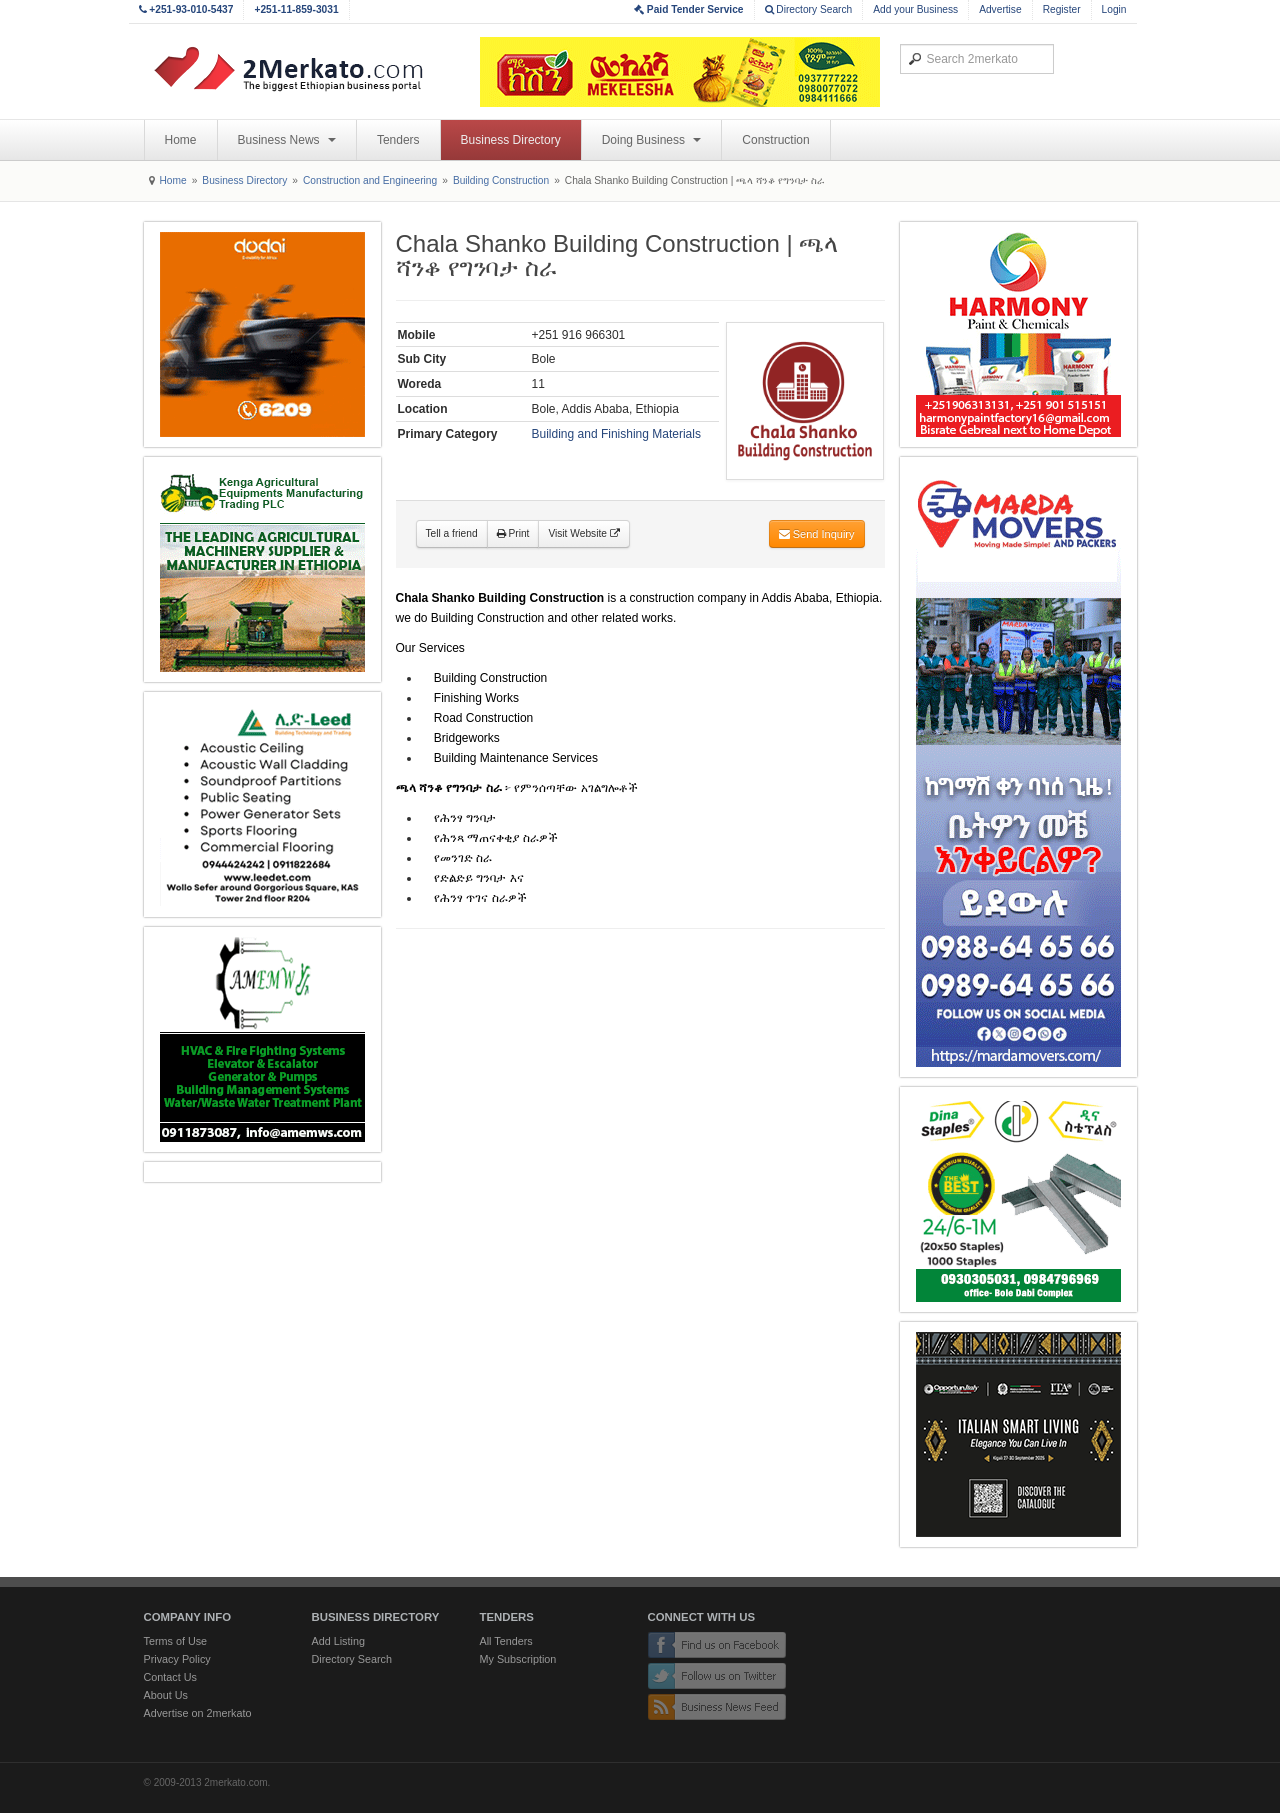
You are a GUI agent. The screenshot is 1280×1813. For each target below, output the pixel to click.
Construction (775, 140)
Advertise (1000, 9)
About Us (166, 1695)
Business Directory (511, 140)
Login (1114, 9)
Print (513, 533)
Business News (287, 140)
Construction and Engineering (370, 180)
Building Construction (501, 180)
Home (181, 140)
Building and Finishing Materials (616, 434)
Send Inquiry (817, 534)
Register (1062, 9)
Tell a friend (452, 533)
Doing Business (652, 140)
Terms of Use (176, 1641)
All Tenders (506, 1641)
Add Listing (338, 1641)
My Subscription (518, 1659)
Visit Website (583, 533)
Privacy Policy (177, 1659)
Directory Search (809, 9)
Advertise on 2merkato (198, 1713)
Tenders (398, 140)
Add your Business (915, 9)
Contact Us (170, 1677)
